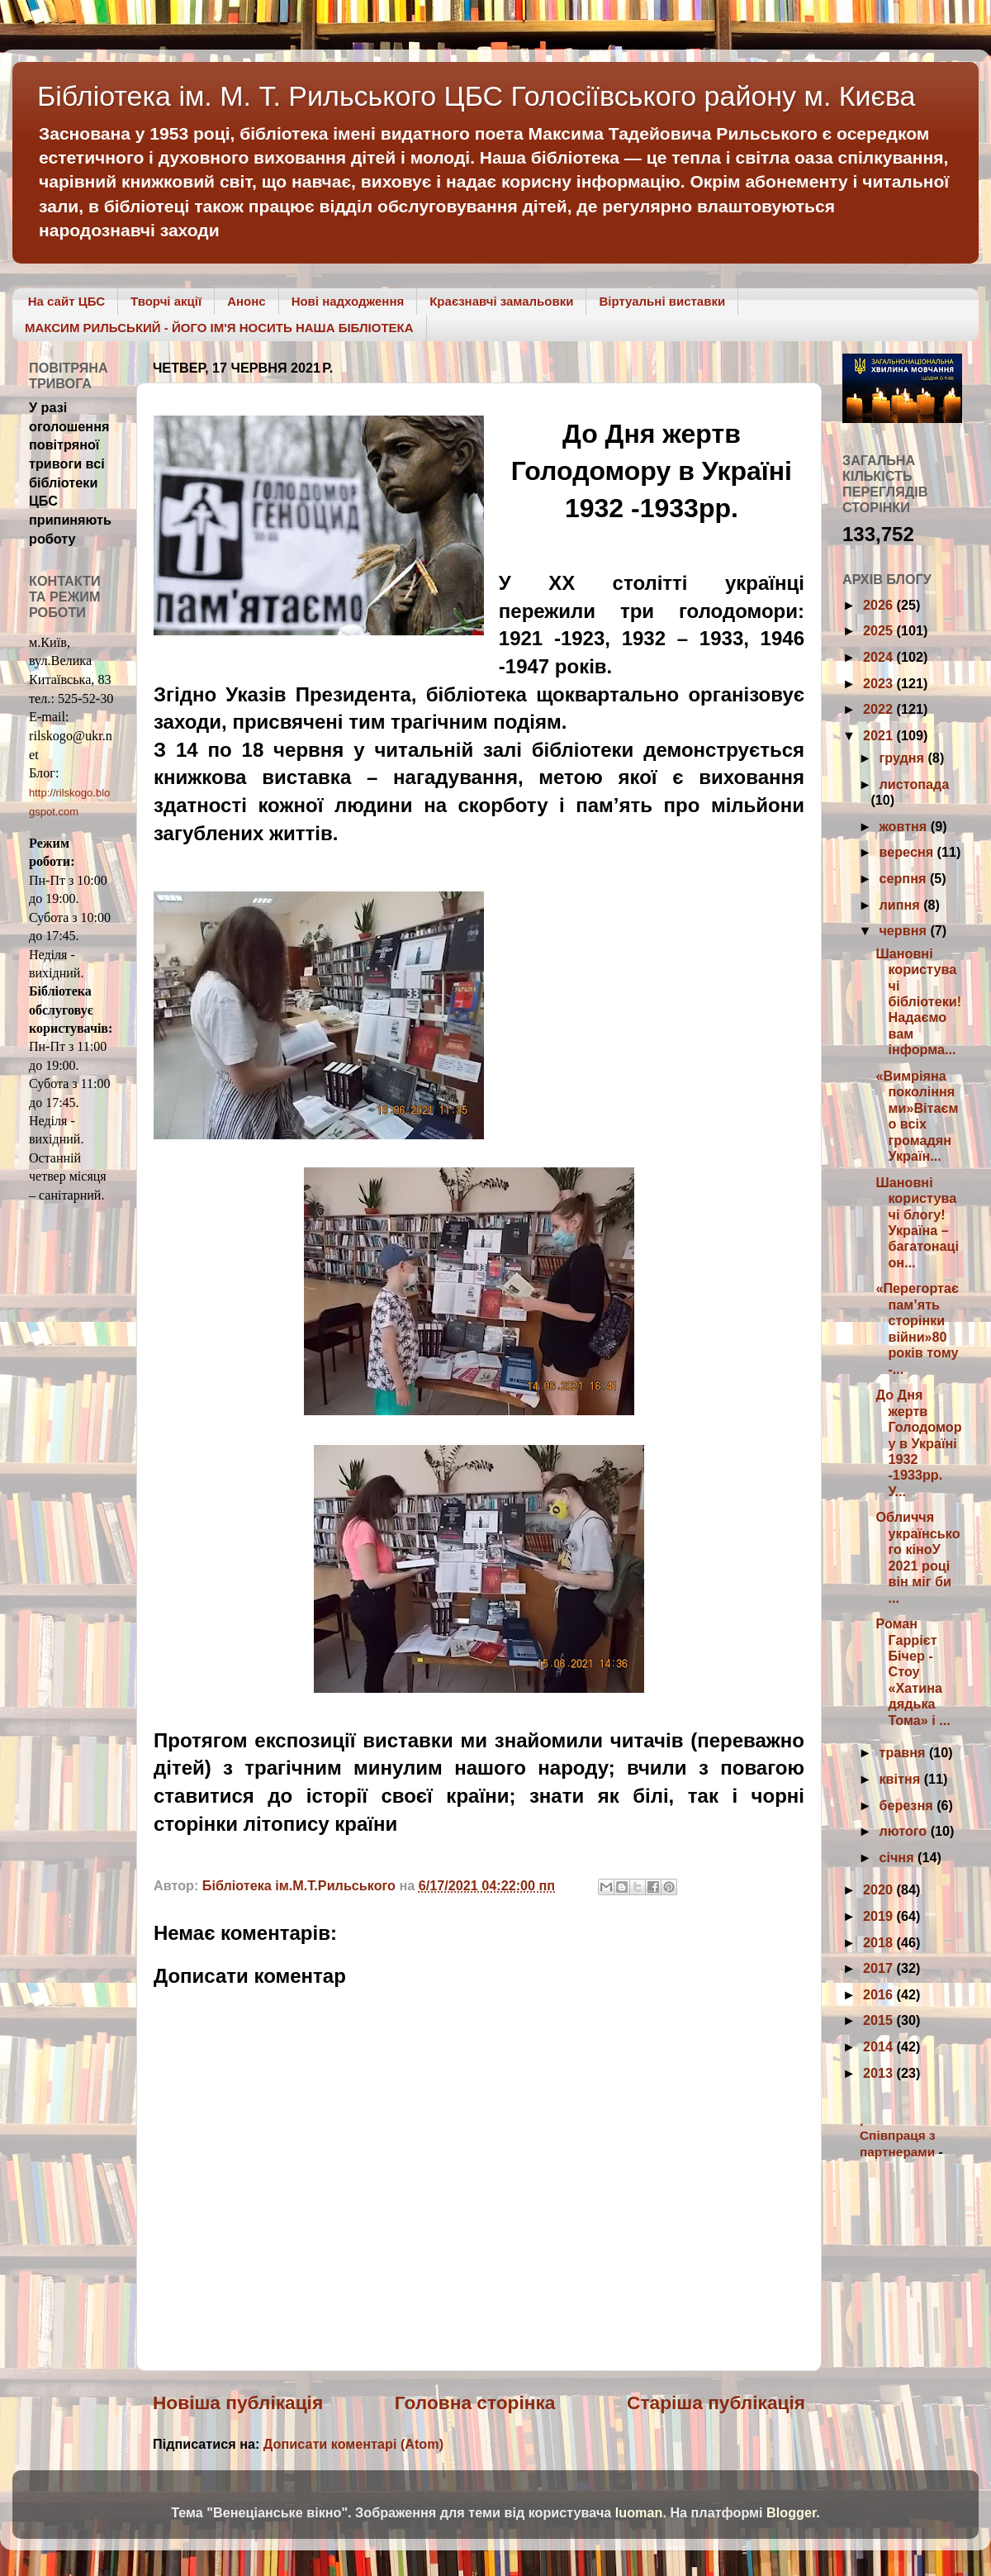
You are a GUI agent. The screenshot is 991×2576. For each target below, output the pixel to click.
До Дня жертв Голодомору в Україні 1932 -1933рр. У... (918, 1443)
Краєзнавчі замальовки (501, 301)
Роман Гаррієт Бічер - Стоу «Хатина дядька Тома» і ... (912, 1672)
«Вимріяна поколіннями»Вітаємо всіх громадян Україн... (916, 1115)
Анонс (246, 301)
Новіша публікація (238, 2402)
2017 (880, 1968)
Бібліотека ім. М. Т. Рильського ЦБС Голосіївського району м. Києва (476, 96)
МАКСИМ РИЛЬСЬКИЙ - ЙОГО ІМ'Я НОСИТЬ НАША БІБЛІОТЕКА (219, 328)
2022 (880, 708)
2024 (880, 656)
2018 (880, 1942)
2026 (880, 604)
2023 (880, 683)
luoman (639, 2512)
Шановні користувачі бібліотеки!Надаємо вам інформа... (918, 1001)
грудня (903, 757)
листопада (914, 784)
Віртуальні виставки (662, 301)
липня (901, 904)
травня (904, 1752)
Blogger (791, 2512)
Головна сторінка (475, 2402)
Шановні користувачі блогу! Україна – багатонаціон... (917, 1222)
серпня (904, 878)
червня (904, 930)
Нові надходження (348, 301)
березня (907, 1805)
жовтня (904, 826)
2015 (880, 2020)
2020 (880, 1889)
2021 (880, 735)
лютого (904, 1830)
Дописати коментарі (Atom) (353, 2443)
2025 (880, 630)
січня (898, 1857)
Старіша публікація (716, 2402)
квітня (901, 1778)
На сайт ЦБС (66, 301)
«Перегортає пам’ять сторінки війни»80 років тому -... (917, 1328)
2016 (880, 1994)
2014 (880, 2046)
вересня (907, 851)
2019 (880, 1915)
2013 (880, 2072)
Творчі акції (166, 301)
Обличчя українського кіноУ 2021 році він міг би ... (917, 1556)
